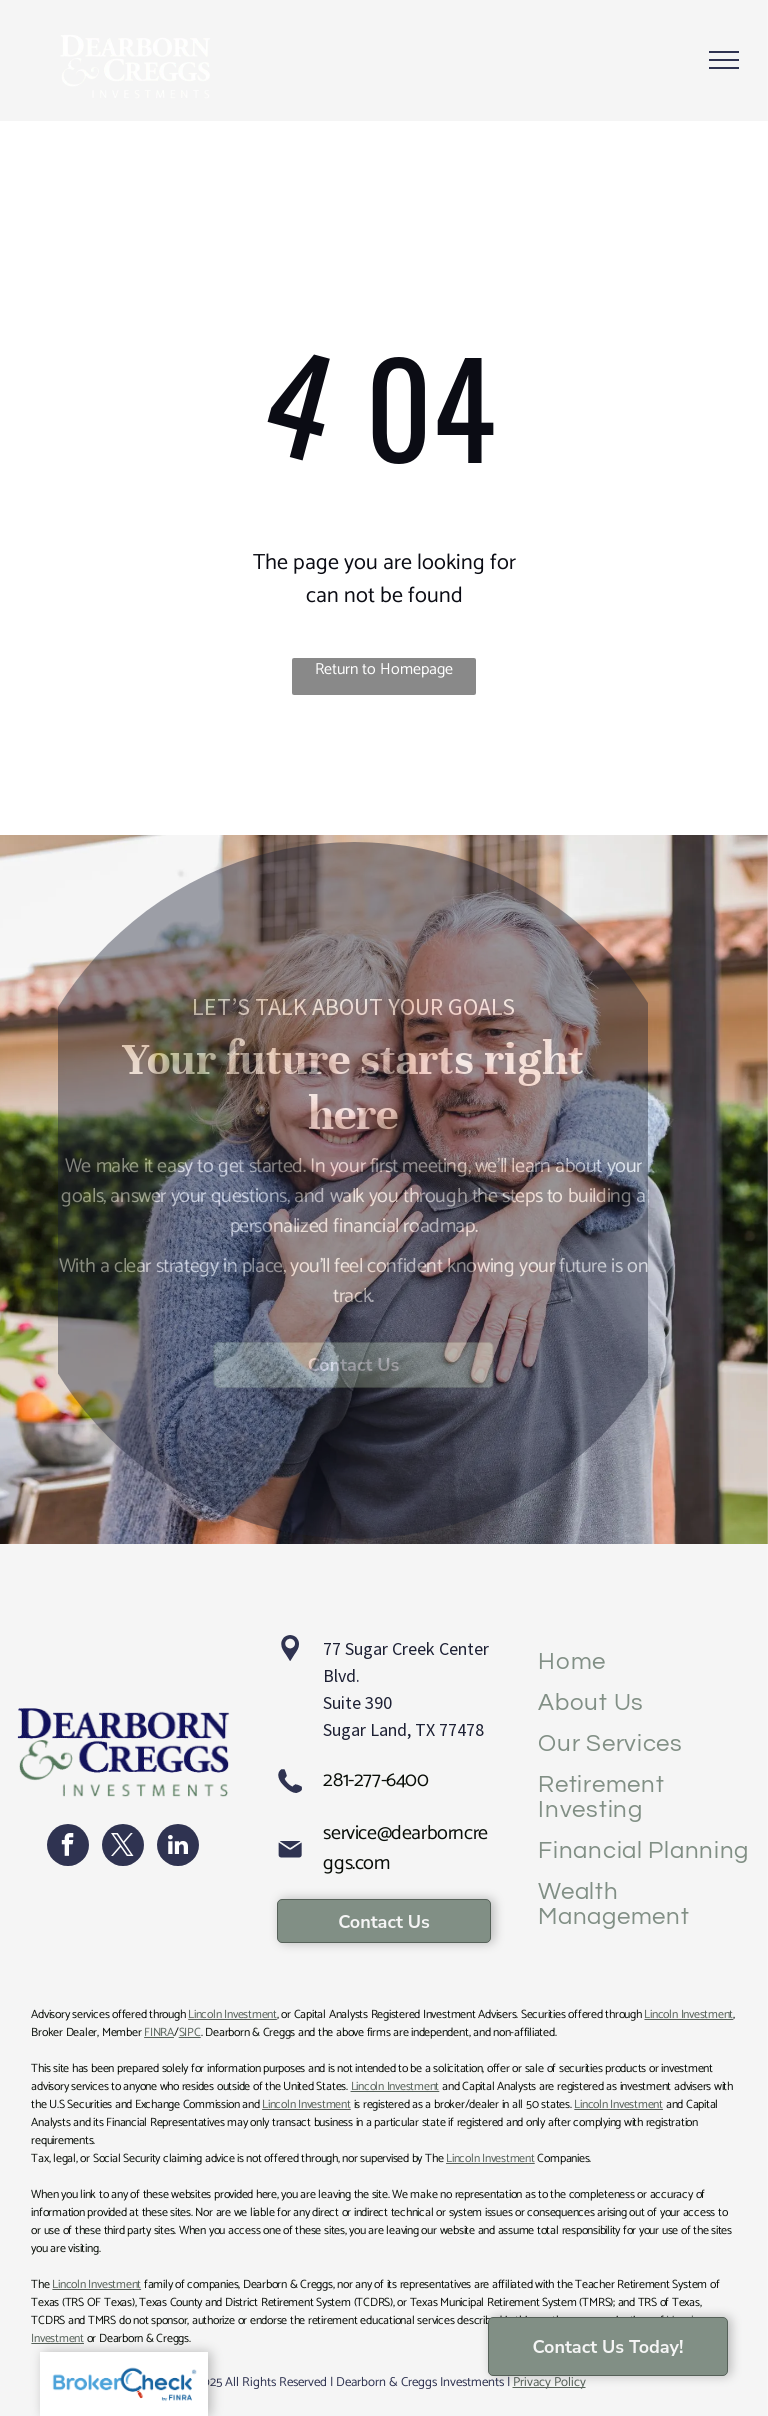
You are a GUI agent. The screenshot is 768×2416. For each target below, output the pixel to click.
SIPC (190, 2032)
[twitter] (123, 1847)
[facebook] (68, 1847)
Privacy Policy (549, 2382)
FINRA (159, 2032)
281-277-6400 (375, 1780)
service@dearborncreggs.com (405, 1848)
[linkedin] (178, 1847)
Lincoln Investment (232, 2014)
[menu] (724, 60)
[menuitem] (645, 1661)
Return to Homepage (384, 670)
